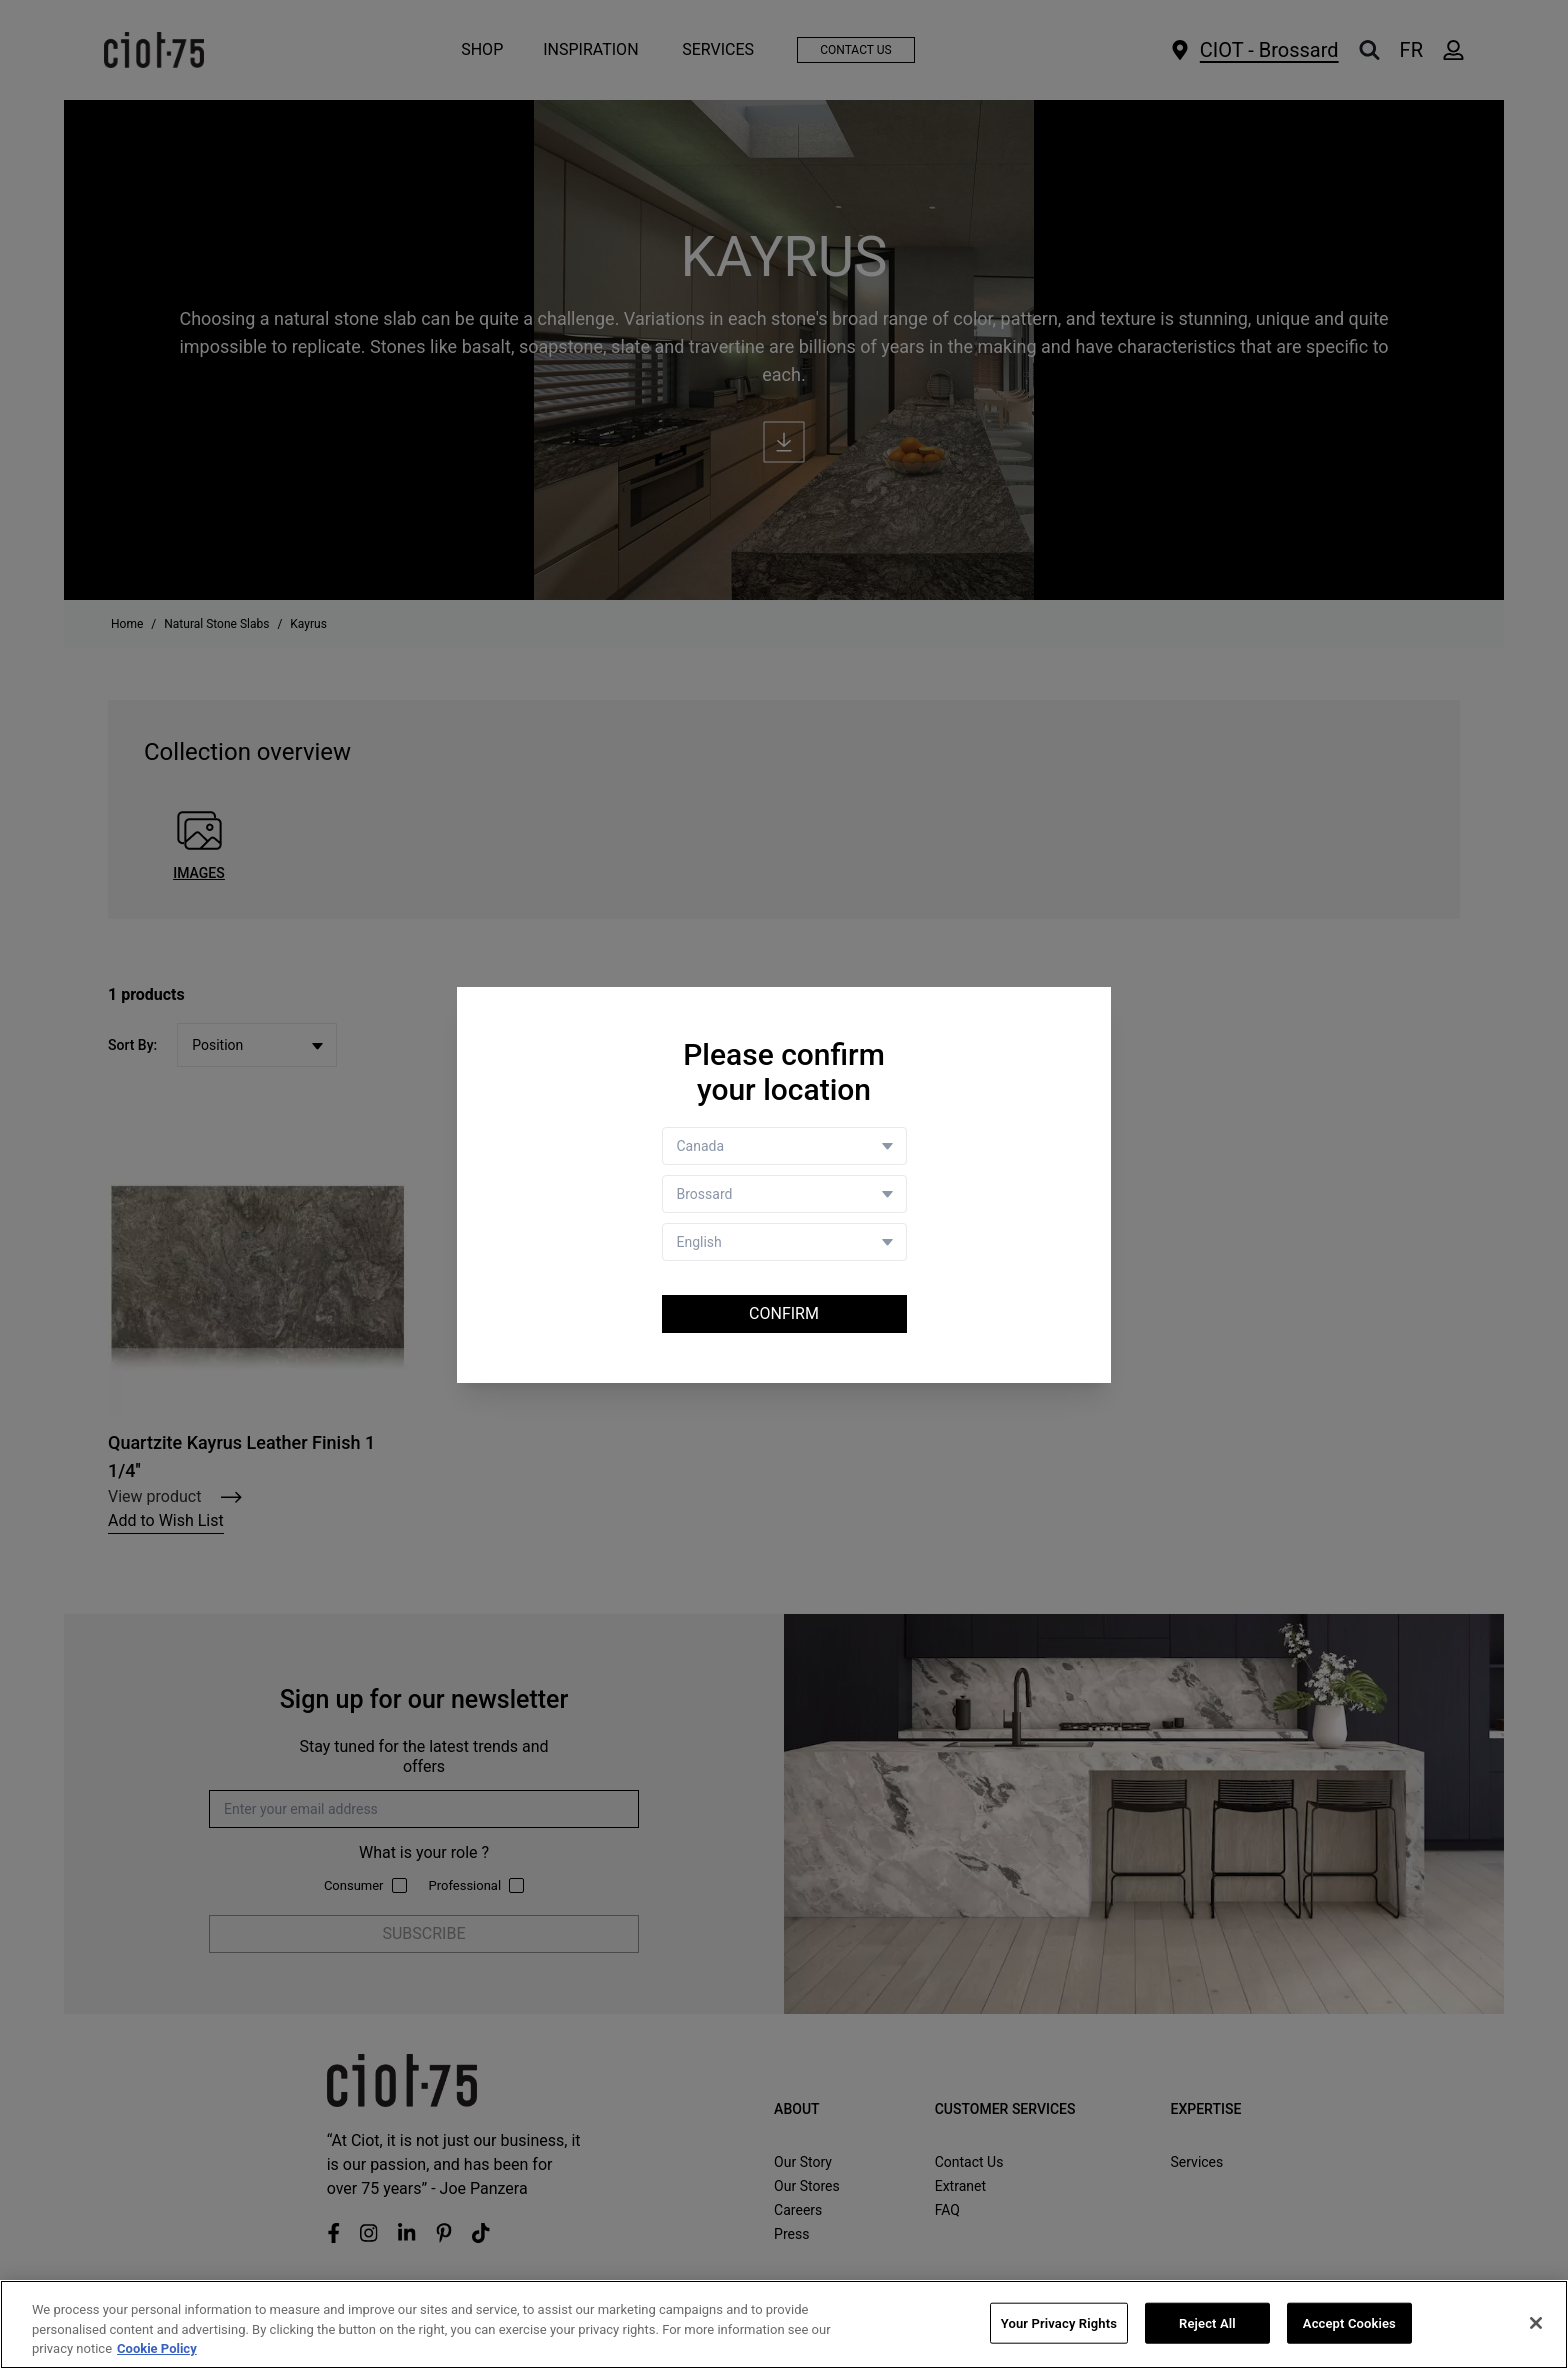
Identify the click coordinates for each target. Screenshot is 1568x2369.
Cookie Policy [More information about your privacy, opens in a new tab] (157, 2348)
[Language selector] (784, 1242)
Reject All (1207, 2322)
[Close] (1536, 2323)
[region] (784, 2324)
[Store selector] (784, 1194)
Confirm (784, 1313)
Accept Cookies (1349, 2322)
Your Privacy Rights (1059, 2322)
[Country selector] (784, 1146)
